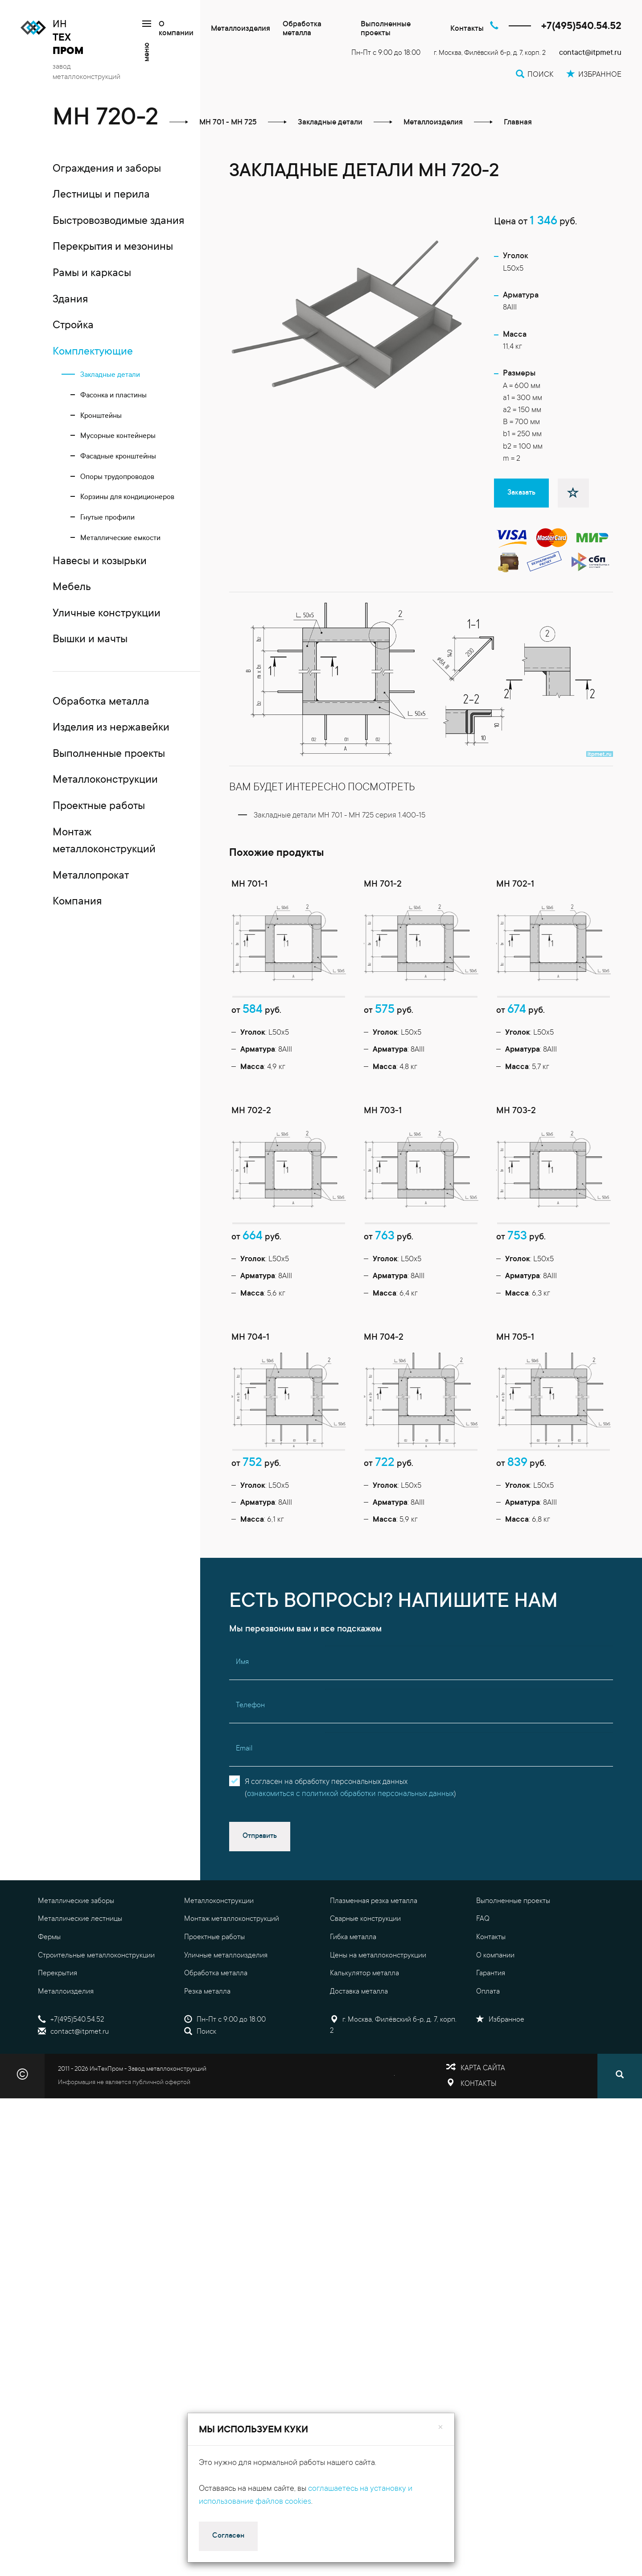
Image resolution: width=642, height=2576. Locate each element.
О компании (176, 29)
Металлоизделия (240, 29)
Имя (242, 1720)
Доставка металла (359, 2049)
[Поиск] (619, 2133)
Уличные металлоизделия (226, 2013)
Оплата (488, 2049)
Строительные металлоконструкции (96, 2013)
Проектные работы (214, 1994)
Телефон (250, 1763)
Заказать (521, 493)
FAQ (483, 1977)
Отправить (260, 1893)
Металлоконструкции (219, 1958)
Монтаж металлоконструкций (231, 1977)
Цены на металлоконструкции (378, 2013)
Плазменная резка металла (373, 1958)
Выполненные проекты (386, 29)
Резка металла (207, 2049)
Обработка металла (302, 29)
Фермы (49, 1994)
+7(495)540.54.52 (581, 26)
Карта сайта (483, 2126)
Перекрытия (57, 2031)
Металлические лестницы (80, 1977)
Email (244, 1806)
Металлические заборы (76, 1958)
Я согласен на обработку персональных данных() (350, 1845)
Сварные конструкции (365, 1977)
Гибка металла (353, 1994)
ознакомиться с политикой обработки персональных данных (350, 1851)
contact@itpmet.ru (590, 53)
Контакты (467, 29)
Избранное (500, 2077)
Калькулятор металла (364, 2031)
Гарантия (490, 2031)
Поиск (200, 2089)
